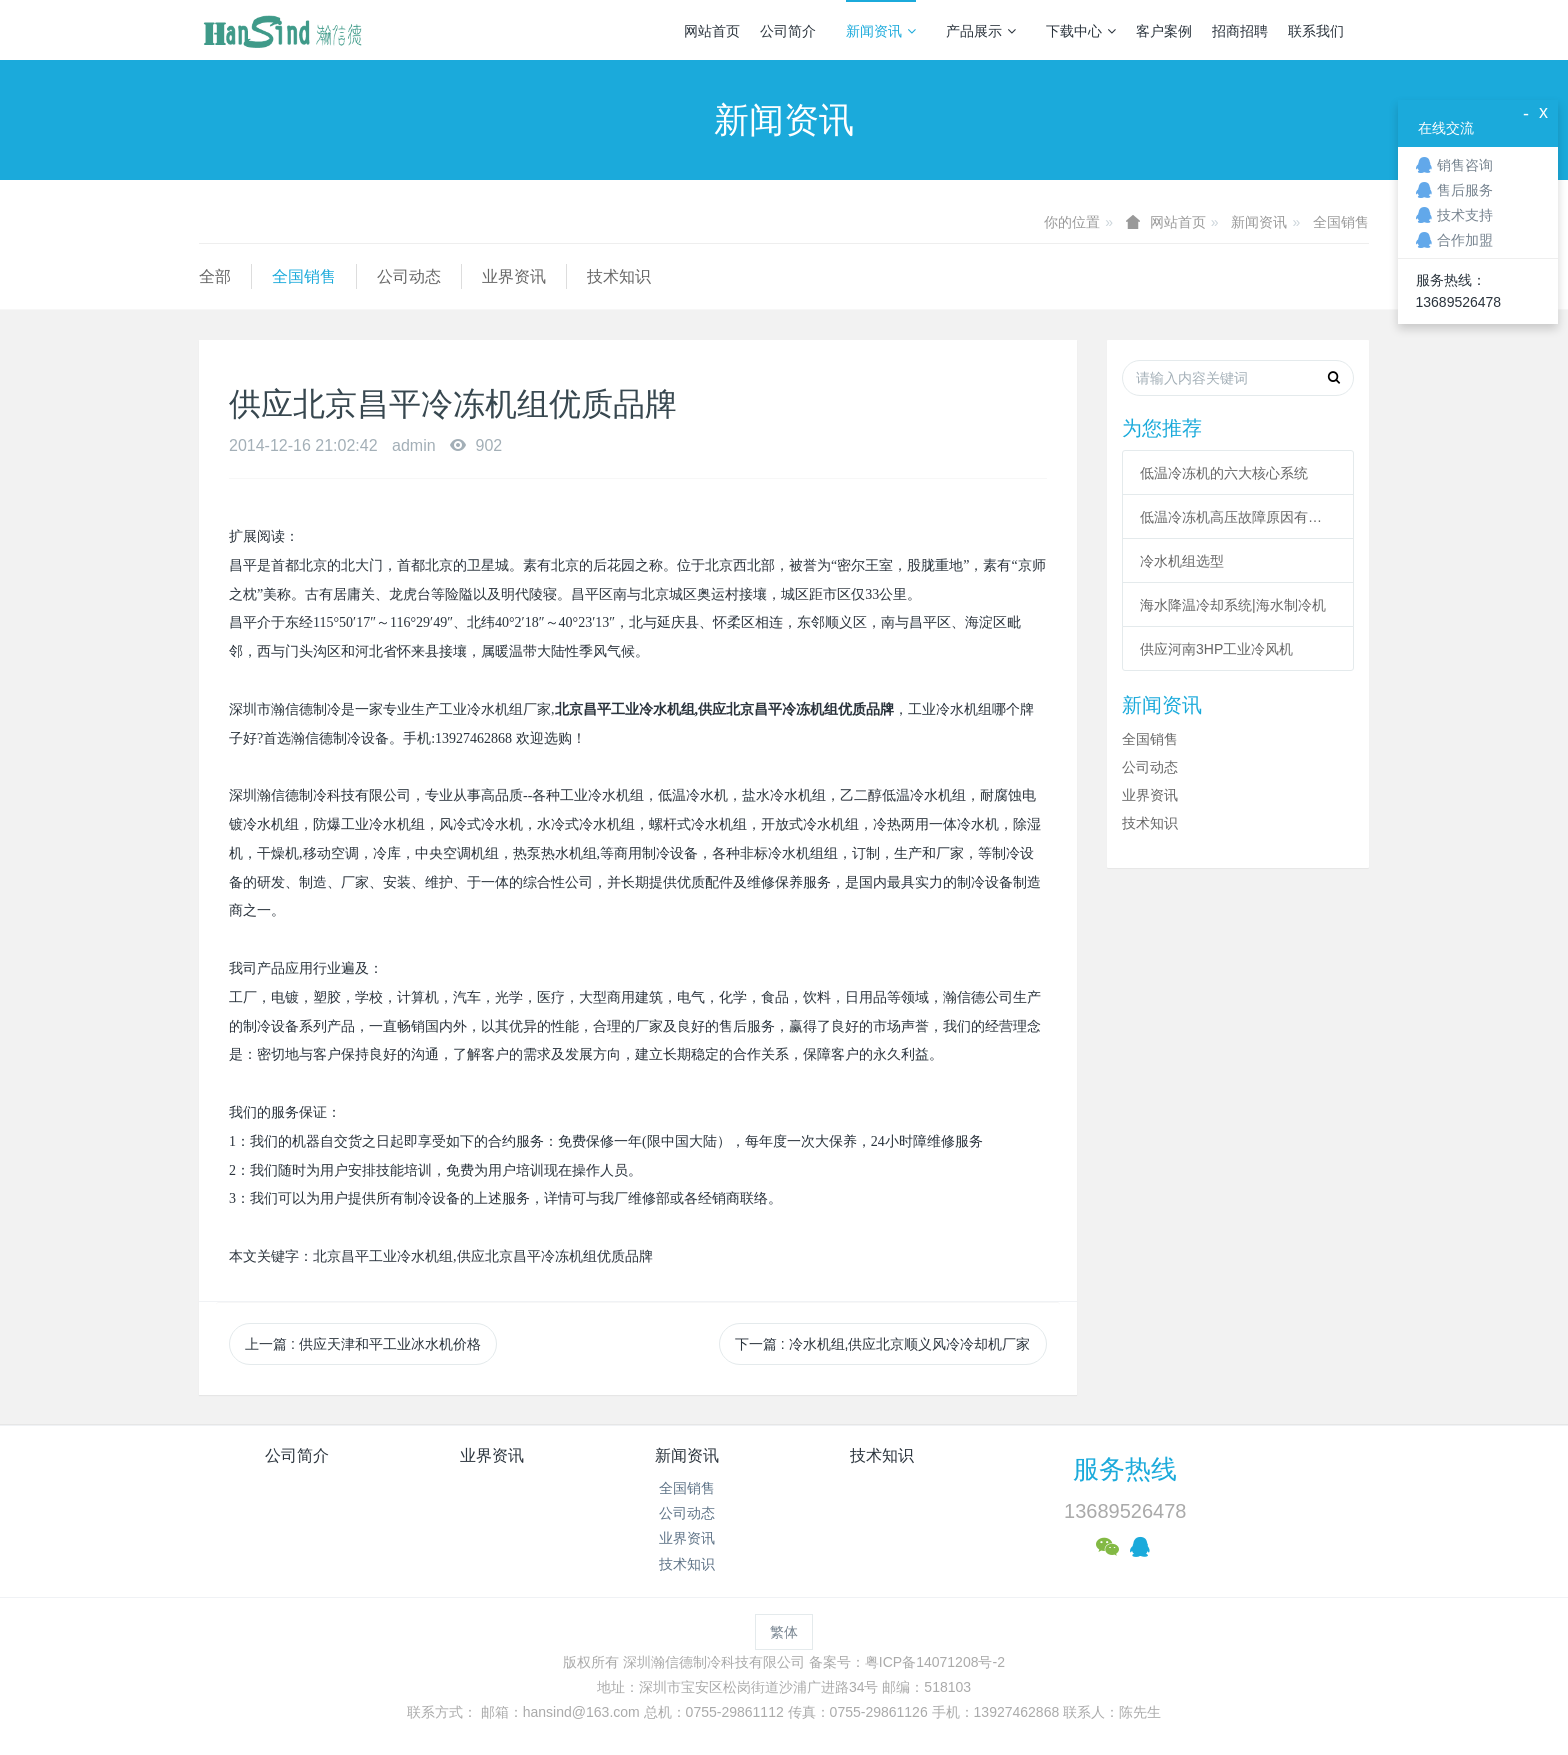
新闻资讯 (881, 31)
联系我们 (1316, 31)
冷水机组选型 (1182, 561)
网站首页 (712, 31)
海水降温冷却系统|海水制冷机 (1233, 605)
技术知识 (619, 276)
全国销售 (1341, 222)
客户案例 (1164, 31)
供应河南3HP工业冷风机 (1216, 649)
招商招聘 (1240, 31)
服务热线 (1125, 1469)
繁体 (784, 1632)
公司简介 (788, 31)
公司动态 (409, 276)
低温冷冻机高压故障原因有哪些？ (1238, 517)
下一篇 (883, 1344)
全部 (215, 276)
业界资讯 (514, 276)
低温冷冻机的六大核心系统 (1224, 473)
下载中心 (1081, 31)
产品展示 (981, 31)
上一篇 (363, 1344)
